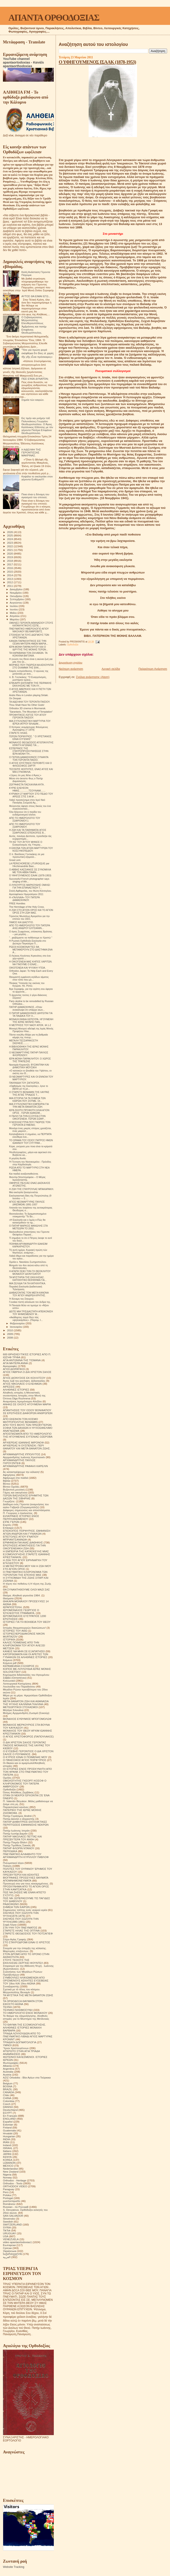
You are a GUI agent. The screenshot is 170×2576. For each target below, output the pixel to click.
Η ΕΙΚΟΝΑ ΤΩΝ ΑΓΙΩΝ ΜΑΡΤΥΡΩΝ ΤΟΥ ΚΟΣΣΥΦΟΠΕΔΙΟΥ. (31, 849)
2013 (10, 578)
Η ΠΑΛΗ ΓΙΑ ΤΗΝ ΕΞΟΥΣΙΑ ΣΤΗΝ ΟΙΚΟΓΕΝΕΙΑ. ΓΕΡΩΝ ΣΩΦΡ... (27, 1117)
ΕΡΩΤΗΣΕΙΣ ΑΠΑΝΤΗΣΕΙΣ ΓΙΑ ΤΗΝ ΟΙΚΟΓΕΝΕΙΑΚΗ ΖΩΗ (24, 1547)
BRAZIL (7, 2089)
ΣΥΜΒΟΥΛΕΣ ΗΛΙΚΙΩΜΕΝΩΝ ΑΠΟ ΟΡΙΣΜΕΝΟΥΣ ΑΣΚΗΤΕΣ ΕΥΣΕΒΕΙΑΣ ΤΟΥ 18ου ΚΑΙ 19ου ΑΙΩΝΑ (25, 1980)
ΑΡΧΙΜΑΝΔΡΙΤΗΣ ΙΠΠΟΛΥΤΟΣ (21, 1454)
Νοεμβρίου (16, 592)
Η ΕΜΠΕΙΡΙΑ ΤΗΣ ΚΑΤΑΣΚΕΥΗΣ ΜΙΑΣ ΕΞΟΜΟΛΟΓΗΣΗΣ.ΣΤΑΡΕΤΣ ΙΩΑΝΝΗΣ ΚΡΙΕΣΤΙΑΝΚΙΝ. (26, 1554)
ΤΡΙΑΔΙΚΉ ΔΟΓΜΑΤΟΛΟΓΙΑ (19, 2042)
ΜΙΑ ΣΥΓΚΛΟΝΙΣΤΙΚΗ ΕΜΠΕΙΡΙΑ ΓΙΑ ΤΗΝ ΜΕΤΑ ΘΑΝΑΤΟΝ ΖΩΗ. (29, 1105)
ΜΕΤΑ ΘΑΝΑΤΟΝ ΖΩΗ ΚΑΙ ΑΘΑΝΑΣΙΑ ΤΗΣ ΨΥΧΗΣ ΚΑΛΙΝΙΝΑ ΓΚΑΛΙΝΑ (26, 1703)
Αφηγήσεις (9, 1474)
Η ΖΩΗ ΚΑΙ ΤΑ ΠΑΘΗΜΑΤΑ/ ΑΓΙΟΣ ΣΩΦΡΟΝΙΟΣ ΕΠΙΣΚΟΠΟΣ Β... (27, 831)
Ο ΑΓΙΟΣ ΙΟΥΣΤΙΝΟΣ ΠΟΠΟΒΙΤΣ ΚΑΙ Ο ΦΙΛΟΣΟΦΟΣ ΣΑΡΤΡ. (30, 764)
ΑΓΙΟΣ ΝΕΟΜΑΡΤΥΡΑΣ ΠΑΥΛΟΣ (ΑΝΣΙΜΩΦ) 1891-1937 (27, 1203)
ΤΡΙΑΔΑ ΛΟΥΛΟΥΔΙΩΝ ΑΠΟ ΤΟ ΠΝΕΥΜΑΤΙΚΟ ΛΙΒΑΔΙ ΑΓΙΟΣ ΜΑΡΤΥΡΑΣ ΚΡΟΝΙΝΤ (27, 2036)
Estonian (8, 2124)
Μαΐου (14, 612)
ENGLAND (9, 2118)
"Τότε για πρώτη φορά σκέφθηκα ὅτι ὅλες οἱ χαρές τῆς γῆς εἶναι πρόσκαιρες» (37, 353)
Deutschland (10, 2109)
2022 (10, 546)
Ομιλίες (7, 1777)
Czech (6, 2103)
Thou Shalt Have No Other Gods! (26, 705)
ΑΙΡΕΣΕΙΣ (9, 1386)
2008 (10, 1337)
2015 (10, 571)
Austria (7, 2074)
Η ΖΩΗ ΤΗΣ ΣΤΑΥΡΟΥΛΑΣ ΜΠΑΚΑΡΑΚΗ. (31, 1189)
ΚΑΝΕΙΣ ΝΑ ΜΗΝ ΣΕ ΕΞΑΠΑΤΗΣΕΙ (24, 1651)
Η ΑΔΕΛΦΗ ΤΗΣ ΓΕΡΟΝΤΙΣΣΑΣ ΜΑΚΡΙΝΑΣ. (31, 452)
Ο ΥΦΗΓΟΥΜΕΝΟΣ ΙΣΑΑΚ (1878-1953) (97, 61)
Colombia (8, 2101)
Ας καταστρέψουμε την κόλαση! (21, 1471)
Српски (7, 2248)
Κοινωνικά (9, 1680)
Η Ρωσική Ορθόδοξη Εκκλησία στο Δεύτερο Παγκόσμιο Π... (27, 942)
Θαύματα (8, 1598)
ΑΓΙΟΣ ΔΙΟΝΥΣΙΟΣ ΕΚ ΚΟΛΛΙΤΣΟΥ (24, 1377)
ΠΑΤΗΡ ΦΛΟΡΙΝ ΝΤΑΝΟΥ (18, 1848)
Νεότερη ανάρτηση (71, 669)
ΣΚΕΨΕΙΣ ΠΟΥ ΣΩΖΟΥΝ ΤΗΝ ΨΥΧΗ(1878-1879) (21, 1914)
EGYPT (7, 2112)
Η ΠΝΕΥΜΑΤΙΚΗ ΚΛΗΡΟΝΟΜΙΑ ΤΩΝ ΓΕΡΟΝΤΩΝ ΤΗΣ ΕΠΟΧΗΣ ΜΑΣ (25, 1573)
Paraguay (8, 2189)
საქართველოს (12, 2253)
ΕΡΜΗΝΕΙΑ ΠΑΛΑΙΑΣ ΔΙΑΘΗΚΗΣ (23, 1542)
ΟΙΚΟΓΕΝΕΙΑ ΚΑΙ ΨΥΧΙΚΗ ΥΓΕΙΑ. (27, 967)
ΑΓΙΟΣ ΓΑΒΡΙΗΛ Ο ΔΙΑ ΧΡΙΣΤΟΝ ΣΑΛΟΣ (27, 1371)
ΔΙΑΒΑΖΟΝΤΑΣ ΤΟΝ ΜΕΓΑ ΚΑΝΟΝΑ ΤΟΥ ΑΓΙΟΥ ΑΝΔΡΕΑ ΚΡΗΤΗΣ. (29, 1294)
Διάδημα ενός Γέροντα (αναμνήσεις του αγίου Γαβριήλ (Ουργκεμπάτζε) (26, 1506)
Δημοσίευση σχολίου (70, 662)
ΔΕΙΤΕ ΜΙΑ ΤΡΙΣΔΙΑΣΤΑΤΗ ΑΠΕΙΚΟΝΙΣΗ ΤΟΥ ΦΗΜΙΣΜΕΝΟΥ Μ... (31, 1312)
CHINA (7, 2098)
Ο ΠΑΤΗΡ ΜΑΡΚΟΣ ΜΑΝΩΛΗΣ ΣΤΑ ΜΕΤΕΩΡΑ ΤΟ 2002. (28, 1227)
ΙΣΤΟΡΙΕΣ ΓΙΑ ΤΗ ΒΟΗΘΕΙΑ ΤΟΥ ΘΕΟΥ (27, 1621)
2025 (10, 535)
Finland (7, 2127)
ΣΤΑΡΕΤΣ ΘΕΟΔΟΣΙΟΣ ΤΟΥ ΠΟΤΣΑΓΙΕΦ (28, 1933)
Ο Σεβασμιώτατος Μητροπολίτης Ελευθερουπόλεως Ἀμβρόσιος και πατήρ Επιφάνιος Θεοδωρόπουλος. (34, 325)
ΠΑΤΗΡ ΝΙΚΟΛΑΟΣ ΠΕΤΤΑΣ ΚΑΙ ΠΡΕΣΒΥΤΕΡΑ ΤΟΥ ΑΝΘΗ (22, 1838)
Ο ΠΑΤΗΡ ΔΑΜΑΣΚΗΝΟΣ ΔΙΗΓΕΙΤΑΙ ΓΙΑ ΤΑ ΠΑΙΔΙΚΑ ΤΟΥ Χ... (30, 1014)
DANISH (8, 2106)
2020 (10, 553)
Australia (8, 2071)
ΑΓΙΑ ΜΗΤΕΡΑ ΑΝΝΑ (15, 1363)
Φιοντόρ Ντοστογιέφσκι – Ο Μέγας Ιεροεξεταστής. (27, 1178)
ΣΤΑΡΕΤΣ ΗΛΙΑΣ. (18, 733)
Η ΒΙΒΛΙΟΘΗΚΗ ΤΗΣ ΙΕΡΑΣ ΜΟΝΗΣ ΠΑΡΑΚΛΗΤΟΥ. (28, 1048)
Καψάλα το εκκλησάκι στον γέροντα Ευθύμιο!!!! (37, 478)
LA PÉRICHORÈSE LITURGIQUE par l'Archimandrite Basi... (29, 864)
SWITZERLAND (12, 2224)
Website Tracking (13, 2567)
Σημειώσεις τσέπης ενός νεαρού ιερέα (25, 1909)
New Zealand (11, 2171)
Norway (7, 2177)
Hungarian (9, 2136)
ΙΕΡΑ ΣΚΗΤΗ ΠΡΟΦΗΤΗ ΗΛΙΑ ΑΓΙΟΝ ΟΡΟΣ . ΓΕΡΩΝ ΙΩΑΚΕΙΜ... (29, 1111)
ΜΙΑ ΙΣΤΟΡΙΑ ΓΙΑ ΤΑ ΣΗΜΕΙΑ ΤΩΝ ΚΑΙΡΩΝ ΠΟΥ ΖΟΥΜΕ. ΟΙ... (27, 1099)
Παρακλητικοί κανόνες (16, 1807)
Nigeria (7, 2174)
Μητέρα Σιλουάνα (13, 1710)
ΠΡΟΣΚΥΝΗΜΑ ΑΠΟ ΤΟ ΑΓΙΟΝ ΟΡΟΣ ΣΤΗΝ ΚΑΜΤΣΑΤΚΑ (26, 1888)
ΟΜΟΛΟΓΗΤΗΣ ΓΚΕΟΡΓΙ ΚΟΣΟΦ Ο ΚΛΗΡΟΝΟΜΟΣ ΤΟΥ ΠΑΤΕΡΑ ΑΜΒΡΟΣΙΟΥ (24, 1783)
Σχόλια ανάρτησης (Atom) (92, 677)
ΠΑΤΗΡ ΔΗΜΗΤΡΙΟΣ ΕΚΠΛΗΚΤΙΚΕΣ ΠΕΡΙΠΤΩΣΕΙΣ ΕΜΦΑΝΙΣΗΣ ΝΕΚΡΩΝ (26, 1823)
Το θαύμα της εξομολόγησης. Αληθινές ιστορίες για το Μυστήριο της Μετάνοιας (26, 2017)
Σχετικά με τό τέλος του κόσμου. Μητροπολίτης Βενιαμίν (21, 1991)
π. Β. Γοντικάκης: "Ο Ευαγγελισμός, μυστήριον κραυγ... (28, 678)
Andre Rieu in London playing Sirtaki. (28, 695)
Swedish (8, 2221)
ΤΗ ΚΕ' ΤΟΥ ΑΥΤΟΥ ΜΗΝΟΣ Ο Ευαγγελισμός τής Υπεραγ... (25, 843)
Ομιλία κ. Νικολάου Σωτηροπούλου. (28, 1262)
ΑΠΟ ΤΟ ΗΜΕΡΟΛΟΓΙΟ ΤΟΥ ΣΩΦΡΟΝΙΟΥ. (24, 825)
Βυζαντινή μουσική (14, 1489)
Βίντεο (6, 1483)
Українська (9, 2250)
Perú (6, 2192)
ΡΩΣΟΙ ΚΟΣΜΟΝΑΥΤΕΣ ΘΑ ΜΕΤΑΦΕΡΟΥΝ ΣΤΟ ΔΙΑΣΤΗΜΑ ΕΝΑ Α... (30, 950)
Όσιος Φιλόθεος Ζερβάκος (18, 1792)
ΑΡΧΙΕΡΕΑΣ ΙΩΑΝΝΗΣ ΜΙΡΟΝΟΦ (23, 1442)
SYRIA (7, 2227)
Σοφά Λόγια (10, 1924)
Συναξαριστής (11, 1986)
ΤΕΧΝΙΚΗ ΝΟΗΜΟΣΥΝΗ (18, 2009)
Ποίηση (7, 1865)
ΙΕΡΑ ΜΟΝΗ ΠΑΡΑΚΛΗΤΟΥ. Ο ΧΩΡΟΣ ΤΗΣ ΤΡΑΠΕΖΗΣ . (30, 1060)
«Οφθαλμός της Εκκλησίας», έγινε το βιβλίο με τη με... (28, 1087)
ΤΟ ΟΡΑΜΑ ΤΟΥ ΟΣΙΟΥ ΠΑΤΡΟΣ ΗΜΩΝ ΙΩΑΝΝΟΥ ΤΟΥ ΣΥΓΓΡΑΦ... (31, 1141)
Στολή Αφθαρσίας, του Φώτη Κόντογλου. (30, 890)
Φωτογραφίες (11, 2062)
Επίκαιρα (8, 1527)
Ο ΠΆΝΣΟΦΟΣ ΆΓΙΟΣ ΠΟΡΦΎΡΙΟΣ (24, 1759)
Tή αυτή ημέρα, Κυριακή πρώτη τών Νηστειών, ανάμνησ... (28, 1251)
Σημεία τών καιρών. (32, 399)
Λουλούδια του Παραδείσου (19, 1686)
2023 (10, 542)
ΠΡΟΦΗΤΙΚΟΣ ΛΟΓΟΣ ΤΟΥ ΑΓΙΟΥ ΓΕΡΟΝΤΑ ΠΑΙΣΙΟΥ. (27, 716)
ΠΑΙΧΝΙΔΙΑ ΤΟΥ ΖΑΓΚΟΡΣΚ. (24, 1082)
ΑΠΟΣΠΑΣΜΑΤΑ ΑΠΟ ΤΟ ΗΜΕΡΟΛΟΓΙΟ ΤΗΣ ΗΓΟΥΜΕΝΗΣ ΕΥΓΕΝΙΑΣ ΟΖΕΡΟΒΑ (27, 1435)
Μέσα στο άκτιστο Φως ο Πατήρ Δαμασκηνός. (26, 779)
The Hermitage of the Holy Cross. (27, 906)
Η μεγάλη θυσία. (17, 1158)
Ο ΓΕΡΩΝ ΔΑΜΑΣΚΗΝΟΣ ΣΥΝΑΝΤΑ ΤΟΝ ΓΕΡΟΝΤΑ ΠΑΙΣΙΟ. (28, 758)
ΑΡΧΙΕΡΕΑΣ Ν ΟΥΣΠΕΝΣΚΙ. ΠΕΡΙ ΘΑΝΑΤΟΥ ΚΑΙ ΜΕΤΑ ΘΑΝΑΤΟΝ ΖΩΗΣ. (26, 1447)
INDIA (6, 2139)
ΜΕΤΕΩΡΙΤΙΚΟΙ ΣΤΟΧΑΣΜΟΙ (20, 1707)
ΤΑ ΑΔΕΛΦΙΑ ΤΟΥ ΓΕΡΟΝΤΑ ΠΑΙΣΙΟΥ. (29, 701)
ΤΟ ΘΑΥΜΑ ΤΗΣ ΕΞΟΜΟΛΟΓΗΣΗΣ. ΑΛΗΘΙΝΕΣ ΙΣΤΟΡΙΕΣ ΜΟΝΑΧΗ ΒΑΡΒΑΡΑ (24, 2027)
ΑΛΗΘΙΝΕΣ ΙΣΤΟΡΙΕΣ (16, 1389)
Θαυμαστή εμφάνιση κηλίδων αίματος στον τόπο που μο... (29, 978)
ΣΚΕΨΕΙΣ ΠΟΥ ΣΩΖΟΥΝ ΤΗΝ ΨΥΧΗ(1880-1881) (21, 1920)
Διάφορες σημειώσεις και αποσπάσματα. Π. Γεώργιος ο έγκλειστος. (26, 1511)
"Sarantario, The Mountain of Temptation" (31, 711)
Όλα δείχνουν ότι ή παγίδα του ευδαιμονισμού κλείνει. (25, 813)
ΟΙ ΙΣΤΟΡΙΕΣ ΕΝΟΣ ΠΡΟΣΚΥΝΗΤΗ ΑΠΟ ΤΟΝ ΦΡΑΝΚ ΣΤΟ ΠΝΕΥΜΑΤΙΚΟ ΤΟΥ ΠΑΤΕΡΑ (27, 1771)
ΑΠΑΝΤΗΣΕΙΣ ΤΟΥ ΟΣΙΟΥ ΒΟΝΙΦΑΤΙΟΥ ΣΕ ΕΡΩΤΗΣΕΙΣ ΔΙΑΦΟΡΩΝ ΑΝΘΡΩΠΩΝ (27, 1412)
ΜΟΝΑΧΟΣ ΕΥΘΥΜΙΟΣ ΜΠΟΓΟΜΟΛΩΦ (27, 1718)
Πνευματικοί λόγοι (13, 1862)
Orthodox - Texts (12, 2183)
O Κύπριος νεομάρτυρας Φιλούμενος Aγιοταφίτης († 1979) (28, 728)
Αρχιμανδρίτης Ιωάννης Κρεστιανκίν (24, 1457)
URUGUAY (9, 2233)
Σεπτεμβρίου (17, 599)
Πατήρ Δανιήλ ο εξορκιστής (19, 1818)
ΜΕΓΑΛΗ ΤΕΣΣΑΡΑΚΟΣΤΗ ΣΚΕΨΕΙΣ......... (23, 1042)
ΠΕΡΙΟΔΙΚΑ (10, 1851)
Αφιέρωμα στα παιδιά (15, 1477)
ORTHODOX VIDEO (15, 2186)
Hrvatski (7, 2133)
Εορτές (7, 1524)
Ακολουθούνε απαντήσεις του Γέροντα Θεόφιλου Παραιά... (29, 1233)
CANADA (8, 2092)
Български (9, 2245)
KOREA (7, 2159)
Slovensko (9, 2218)
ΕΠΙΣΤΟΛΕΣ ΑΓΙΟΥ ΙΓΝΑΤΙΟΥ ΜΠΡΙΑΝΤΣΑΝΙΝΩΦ (20, 1538)
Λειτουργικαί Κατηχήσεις (17, 1683)
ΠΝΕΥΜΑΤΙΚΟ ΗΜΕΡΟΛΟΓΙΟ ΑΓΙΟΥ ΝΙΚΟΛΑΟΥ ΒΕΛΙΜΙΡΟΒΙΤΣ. (29, 630)
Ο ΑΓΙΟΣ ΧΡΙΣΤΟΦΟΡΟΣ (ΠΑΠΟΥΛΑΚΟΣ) (28, 1736)
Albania (7, 2065)
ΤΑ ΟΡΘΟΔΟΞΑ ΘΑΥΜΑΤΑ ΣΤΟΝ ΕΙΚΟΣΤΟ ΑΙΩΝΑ (22, 2002)
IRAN (6, 2142)
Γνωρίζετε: (9, 1501)
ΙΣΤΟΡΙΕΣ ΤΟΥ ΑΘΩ (15, 1630)
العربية (6, 2257)
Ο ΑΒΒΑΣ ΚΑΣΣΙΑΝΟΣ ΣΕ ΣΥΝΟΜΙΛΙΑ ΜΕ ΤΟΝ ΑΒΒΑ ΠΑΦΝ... (30, 871)
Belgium (7, 2083)
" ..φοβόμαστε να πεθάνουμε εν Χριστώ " (30, 937)
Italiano (7, 2150)
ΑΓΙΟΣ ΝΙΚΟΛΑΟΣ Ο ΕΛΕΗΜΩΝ (22, 1383)
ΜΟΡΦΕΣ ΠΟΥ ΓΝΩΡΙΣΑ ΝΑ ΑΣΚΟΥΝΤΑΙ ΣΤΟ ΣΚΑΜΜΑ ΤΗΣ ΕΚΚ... (31, 666)
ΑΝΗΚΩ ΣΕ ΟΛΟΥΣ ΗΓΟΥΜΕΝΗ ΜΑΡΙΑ (27, 1404)
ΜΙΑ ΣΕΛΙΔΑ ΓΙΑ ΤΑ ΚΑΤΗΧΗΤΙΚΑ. (27, 1283)
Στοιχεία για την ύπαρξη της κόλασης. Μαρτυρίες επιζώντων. (25, 1950)
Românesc (9, 2203)
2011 (10, 585)
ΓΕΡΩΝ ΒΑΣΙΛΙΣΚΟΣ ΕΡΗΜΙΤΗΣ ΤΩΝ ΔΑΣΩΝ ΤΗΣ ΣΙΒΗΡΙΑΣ (25, 1497)
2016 (10, 567)
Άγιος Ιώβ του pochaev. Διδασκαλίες (24, 1380)
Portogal (8, 2198)
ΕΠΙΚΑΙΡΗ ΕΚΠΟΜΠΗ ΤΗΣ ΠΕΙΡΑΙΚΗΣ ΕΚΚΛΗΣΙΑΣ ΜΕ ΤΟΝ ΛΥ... (30, 684)
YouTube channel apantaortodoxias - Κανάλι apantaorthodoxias (23, 62)
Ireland (7, 2145)
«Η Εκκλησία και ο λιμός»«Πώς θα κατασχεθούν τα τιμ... (27, 1221)
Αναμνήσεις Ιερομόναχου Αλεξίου (22, 1401)
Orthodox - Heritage (14, 2180)
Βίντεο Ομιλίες (11, 1486)
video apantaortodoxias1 (17, 2242)
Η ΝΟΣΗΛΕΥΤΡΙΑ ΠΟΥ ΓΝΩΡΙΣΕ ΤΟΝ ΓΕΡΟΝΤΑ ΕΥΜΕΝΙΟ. (29, 1123)
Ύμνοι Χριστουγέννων (16, 2048)
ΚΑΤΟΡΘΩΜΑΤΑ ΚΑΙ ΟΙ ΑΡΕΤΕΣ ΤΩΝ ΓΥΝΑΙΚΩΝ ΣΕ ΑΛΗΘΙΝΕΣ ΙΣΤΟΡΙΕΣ (25, 1656)
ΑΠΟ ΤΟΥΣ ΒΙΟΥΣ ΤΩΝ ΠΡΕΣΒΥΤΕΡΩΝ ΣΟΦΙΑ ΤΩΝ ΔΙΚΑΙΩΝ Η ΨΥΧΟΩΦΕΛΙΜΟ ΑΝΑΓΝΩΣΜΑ (27, 1427)
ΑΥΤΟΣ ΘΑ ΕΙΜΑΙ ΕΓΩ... (36, 296)
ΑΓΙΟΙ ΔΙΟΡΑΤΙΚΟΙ (14, 1368)
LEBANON (9, 2162)
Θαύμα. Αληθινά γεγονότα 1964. (21, 1595)
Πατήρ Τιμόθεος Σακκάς (17, 1845)
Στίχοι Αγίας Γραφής (14, 1939)
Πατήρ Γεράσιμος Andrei (17, 1815)
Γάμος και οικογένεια (15, 1492)
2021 (10, 549)
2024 (10, 539)
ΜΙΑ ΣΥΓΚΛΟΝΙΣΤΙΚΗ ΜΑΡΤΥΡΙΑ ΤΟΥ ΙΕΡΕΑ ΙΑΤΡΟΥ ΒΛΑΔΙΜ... (30, 722)
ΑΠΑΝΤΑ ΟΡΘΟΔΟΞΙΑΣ (54, 17)
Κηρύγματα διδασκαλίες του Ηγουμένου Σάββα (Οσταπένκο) (26, 1676)
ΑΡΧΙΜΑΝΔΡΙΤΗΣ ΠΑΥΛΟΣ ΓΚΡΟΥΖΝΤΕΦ (19, 1462)
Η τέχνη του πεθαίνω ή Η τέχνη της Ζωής (27, 1583)
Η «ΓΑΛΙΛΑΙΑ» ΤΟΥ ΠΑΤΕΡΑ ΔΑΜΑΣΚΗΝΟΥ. (24, 898)
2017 (10, 564)
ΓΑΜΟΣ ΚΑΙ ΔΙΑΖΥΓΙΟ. (21, 922)
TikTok (6, 2230)
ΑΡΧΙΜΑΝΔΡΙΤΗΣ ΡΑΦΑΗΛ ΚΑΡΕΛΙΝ (25, 1466)
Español (7, 2121)
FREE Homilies (17, 903)
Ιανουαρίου (16, 1326)
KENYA (7, 2156)
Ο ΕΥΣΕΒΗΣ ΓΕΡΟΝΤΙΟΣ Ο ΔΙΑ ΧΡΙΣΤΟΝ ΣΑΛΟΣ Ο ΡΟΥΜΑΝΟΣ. (28, 1753)
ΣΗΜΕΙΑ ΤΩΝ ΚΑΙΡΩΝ (16, 1906)
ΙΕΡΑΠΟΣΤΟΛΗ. (12, 1607)
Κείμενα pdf (10, 1662)
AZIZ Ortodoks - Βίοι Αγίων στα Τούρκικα (27, 2077)
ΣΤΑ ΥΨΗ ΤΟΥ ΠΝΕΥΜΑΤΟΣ (20, 1927)
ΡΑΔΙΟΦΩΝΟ (11, 1904)
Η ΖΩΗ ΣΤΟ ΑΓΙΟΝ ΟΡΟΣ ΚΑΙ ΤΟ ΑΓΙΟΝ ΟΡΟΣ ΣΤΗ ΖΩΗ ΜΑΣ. (31, 911)
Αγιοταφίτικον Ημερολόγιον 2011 (26, 894)
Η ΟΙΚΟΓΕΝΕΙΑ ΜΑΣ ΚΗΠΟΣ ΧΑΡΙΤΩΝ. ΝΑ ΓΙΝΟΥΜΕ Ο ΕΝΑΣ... (30, 963)
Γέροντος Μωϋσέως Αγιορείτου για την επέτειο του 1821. (29, 917)
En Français (10, 2115)
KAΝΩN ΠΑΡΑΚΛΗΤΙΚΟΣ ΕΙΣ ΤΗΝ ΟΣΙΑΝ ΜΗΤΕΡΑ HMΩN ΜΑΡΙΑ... (28, 642)
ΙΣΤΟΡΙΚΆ (9, 1639)
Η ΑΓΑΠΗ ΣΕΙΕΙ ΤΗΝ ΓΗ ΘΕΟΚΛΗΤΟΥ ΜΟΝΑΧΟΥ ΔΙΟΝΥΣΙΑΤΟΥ (30, 1272)
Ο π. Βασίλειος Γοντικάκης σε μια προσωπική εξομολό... (26, 855)
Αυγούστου (16, 602)
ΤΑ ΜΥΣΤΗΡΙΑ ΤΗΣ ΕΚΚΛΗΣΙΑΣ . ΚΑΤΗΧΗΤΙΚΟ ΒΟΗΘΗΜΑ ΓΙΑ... (28, 1278)
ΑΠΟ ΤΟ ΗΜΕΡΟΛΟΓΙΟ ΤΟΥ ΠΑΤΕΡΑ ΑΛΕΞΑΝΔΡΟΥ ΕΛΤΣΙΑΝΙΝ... (29, 926)
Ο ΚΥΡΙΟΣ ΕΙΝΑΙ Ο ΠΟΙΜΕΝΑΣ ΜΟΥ (25, 1757)
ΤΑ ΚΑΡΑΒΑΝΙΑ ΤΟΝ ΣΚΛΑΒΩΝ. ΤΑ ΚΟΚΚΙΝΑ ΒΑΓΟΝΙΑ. (28, 654)
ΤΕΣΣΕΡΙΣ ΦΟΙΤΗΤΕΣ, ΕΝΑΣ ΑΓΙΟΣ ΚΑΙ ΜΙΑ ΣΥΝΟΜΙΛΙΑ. (31, 770)
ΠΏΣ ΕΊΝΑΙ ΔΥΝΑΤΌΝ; (35, 378)
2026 (10, 532)
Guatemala (9, 2130)
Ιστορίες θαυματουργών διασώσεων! (24, 1627)
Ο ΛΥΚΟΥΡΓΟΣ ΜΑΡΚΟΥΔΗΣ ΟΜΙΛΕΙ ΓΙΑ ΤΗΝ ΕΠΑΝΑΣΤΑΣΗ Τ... (29, 886)
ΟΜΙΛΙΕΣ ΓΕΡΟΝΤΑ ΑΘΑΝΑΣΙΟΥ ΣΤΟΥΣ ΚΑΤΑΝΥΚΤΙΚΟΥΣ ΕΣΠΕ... (31, 624)
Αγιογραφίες (10, 1366)
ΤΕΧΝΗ (7, 2006)
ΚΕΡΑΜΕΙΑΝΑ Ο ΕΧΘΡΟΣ (18, 1665)
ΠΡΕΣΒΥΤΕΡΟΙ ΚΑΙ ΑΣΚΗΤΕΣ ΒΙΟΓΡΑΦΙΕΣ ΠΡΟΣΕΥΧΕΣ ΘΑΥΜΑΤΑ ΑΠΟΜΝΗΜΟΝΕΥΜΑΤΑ (25, 1877)
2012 (10, 582)
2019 (10, 557)
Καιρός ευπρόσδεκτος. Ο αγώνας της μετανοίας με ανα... (28, 672)
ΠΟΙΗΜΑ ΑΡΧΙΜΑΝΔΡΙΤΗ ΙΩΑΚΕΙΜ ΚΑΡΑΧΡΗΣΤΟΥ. (28, 1245)
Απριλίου (15, 616)
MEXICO (8, 2165)
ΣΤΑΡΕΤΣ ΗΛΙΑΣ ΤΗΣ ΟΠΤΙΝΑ (21, 1930)
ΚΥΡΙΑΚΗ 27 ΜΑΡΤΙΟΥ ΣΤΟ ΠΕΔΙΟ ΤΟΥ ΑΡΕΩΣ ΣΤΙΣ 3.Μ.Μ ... (31, 795)
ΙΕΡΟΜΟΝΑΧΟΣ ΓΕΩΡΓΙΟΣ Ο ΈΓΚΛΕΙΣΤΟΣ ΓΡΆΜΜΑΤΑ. (21, 1611)
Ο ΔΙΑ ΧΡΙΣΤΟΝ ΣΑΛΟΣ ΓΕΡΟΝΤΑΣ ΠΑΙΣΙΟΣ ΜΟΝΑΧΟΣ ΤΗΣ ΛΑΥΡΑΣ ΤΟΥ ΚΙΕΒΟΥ (26, 1745)
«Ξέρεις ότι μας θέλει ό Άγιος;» (25, 775)
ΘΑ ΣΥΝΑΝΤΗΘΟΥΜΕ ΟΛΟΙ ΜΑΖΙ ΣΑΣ (26, 1589)
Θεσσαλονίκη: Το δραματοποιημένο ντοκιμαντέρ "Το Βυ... (27, 1215)
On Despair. (15, 698)
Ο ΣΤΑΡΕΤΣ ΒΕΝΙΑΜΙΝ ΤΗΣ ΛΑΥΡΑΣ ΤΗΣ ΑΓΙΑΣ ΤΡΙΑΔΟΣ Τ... (29, 1093)
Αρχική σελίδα (111, 669)
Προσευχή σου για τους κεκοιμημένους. (26, 1883)
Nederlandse (10, 2168)
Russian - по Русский (15, 2206)
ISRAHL (7, 2148)
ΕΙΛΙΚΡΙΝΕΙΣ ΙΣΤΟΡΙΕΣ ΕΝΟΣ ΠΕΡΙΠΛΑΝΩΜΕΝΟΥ (21, 1517)
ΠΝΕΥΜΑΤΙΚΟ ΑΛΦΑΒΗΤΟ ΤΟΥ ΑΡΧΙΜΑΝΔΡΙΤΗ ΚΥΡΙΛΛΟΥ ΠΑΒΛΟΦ (26, 1855)
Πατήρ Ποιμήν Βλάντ (15, 1842)
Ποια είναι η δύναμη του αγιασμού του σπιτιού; (35, 496)
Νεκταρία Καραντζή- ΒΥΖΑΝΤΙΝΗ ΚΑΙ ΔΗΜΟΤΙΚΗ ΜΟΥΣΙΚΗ (29, 1066)
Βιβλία (6, 1480)
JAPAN (7, 2153)
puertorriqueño (11, 2200)
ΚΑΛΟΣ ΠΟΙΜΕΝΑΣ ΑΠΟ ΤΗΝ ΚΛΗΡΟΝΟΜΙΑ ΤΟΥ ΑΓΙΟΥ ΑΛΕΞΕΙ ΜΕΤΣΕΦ (24, 1645)
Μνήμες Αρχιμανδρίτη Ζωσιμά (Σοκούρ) (26, 1712)
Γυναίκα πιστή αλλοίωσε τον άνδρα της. (30, 1302)
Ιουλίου (14, 606)
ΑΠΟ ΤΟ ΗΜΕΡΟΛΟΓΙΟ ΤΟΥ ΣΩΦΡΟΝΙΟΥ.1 (24, 819)
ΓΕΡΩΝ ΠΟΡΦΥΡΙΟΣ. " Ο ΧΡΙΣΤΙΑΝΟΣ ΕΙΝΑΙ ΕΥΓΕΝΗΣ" (30, 737)
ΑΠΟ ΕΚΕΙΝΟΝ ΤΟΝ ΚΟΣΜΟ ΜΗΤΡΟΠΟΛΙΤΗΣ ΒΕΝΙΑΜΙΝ (20, 1420)
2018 (10, 560)
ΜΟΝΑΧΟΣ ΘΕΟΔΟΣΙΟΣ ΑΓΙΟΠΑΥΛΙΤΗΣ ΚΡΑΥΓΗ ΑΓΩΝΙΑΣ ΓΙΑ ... (31, 743)
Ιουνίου (14, 609)
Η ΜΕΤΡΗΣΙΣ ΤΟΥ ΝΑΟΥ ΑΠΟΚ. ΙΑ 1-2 (30, 1025)
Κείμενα (7, 1660)
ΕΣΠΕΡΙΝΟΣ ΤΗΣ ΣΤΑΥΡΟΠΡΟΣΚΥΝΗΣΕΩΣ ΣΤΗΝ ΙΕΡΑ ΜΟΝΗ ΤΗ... (28, 751)
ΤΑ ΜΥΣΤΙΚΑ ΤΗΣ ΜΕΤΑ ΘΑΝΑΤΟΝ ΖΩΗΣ (28, 1995)
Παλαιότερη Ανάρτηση (153, 669)
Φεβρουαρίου (18, 1323)
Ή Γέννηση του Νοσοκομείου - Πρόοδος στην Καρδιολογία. (30, 1163)
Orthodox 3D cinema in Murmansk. (27, 708)
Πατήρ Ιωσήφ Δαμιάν (15, 1833)
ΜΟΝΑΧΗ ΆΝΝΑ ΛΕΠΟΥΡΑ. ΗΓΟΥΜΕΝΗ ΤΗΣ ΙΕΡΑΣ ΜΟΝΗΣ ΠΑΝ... (31, 1020)
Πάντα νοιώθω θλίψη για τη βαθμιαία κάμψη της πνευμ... (28, 1036)
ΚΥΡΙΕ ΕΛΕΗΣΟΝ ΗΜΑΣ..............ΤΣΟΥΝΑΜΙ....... (27, 789)
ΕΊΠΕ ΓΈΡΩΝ (11, 1521)
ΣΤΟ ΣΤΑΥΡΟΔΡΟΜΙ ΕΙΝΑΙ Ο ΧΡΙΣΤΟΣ (26, 1942)
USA (5, 2236)
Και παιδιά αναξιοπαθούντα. (24, 1173)
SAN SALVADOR (13, 2215)
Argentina (8, 2068)
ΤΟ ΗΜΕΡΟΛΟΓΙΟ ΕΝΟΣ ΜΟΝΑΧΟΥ (25, 2012)
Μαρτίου (15, 619)
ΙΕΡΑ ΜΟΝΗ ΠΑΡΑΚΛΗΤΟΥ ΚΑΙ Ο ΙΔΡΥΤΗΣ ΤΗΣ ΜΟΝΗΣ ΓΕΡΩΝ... (28, 648)
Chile (6, 2095)
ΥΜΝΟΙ (7, 2045)
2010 (10, 1330)
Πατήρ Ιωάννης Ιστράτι (16, 1830)
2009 (10, 1333)
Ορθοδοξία (72, 644)
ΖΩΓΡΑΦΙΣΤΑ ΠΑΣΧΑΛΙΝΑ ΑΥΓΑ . (27, 784)
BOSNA (7, 2086)
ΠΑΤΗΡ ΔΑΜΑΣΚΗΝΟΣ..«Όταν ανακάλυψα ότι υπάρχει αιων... (27, 1008)
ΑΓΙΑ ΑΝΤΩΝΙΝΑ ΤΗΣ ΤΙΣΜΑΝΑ (22, 1360)
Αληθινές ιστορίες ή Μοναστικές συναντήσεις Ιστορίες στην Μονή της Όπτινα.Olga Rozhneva (24, 1395)
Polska (7, 2195)
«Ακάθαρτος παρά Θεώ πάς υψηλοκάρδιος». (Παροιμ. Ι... (26, 1318)
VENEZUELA (11, 2239)
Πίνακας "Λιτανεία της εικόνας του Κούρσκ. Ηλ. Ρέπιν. (27, 984)
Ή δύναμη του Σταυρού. (21, 1298)
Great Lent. (15, 860)
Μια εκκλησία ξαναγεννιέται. (23, 1192)
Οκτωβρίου (16, 596)
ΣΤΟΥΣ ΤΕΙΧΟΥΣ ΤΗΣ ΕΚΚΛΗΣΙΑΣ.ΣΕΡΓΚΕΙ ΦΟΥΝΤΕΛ (23, 1961)
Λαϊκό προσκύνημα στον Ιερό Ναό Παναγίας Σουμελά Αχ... (27, 801)
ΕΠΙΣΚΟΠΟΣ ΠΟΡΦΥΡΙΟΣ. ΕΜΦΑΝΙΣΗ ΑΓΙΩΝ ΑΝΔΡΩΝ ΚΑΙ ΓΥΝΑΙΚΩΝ (26, 1532)
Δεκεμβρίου (16, 589)
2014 (10, 575)
